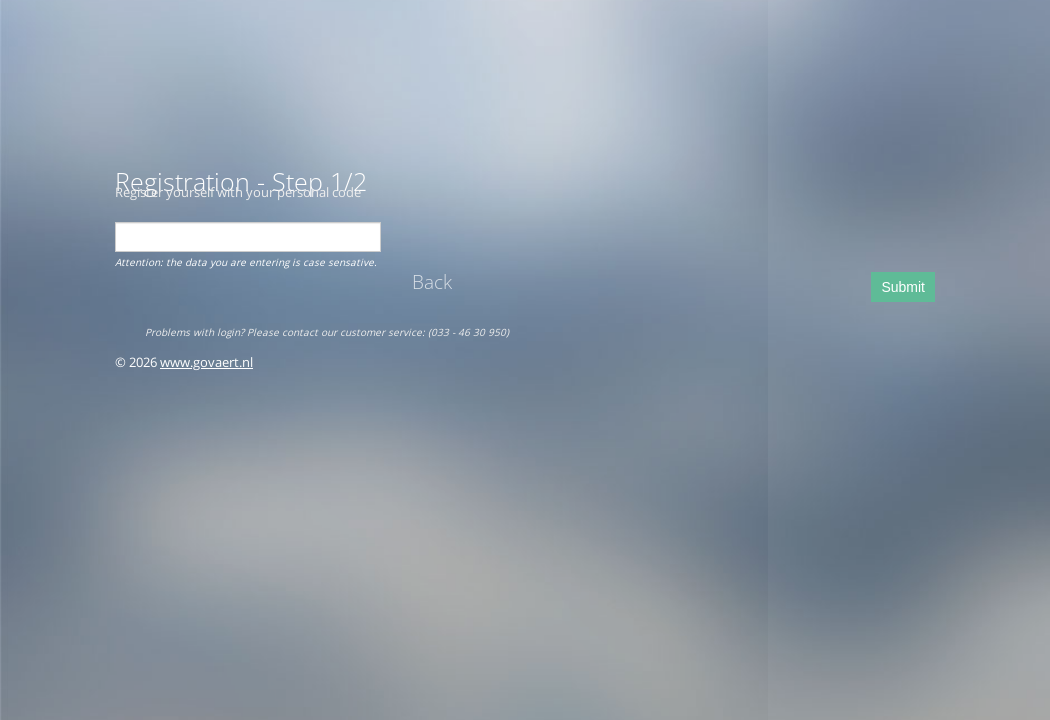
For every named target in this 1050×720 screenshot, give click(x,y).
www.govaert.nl (206, 362)
